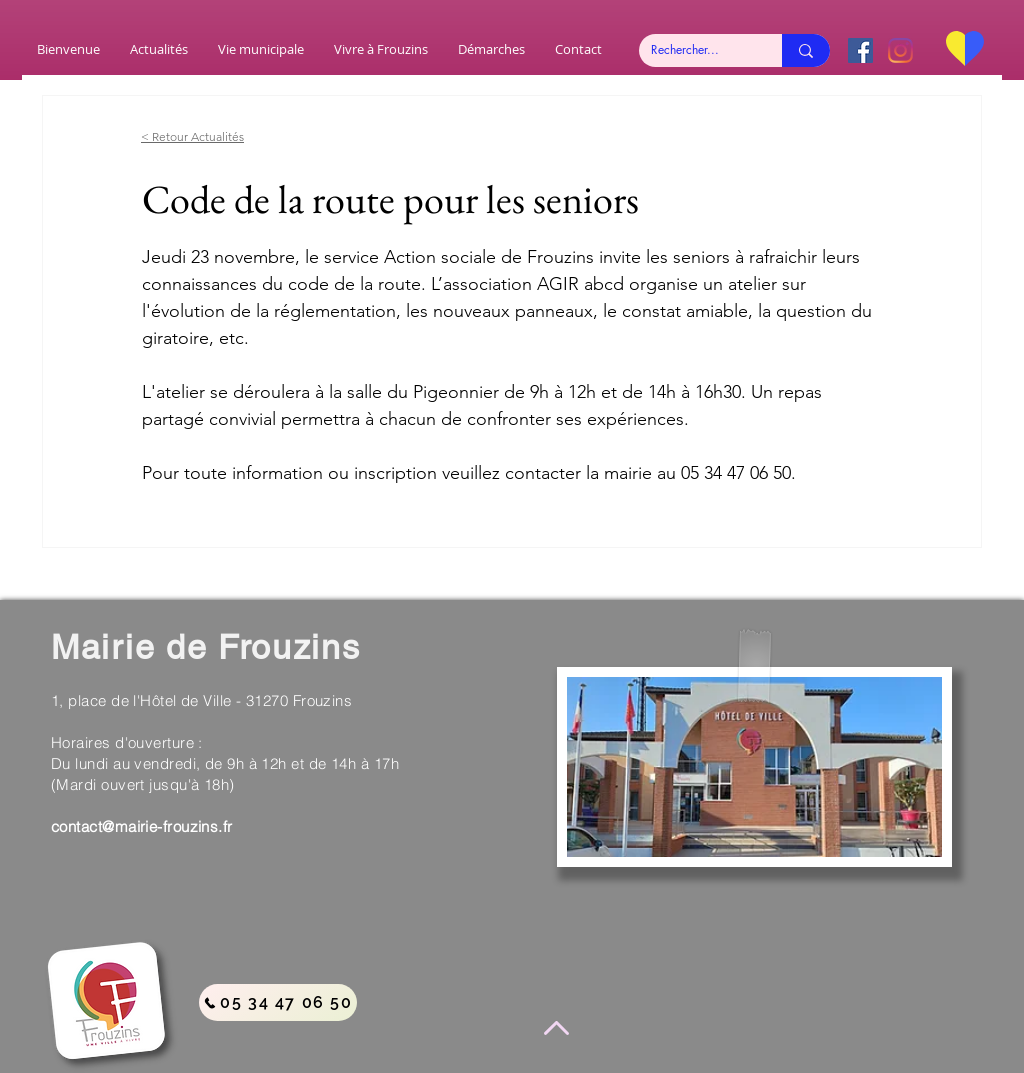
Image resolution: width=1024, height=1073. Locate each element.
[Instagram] (900, 50)
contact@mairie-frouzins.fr (142, 826)
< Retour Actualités (192, 136)
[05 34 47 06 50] (278, 1002)
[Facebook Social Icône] (860, 50)
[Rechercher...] (695, 50)
